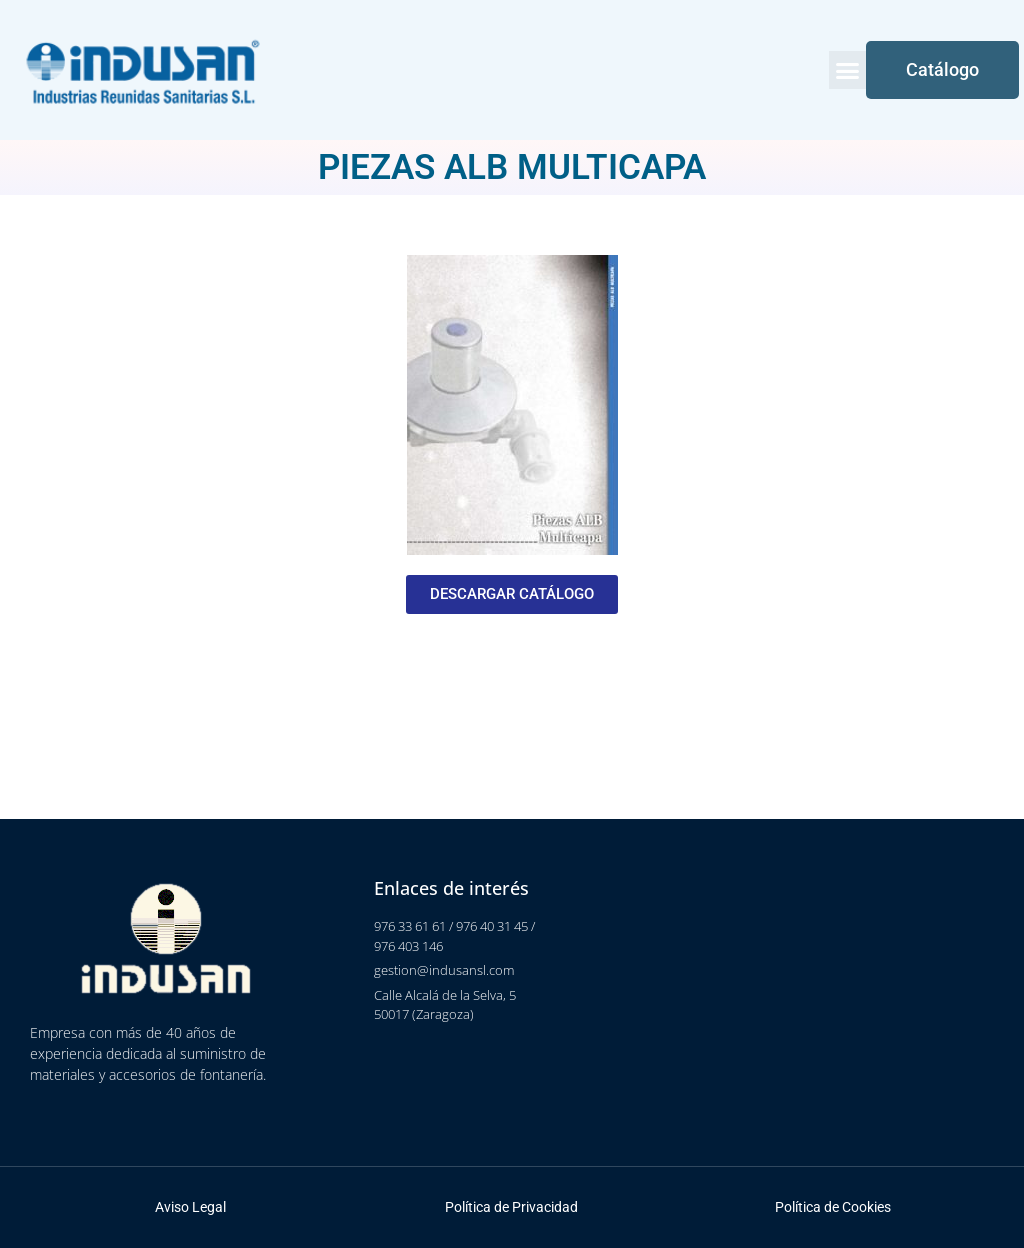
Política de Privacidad (511, 1207)
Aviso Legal (190, 1207)
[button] (848, 70)
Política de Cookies (833, 1207)
